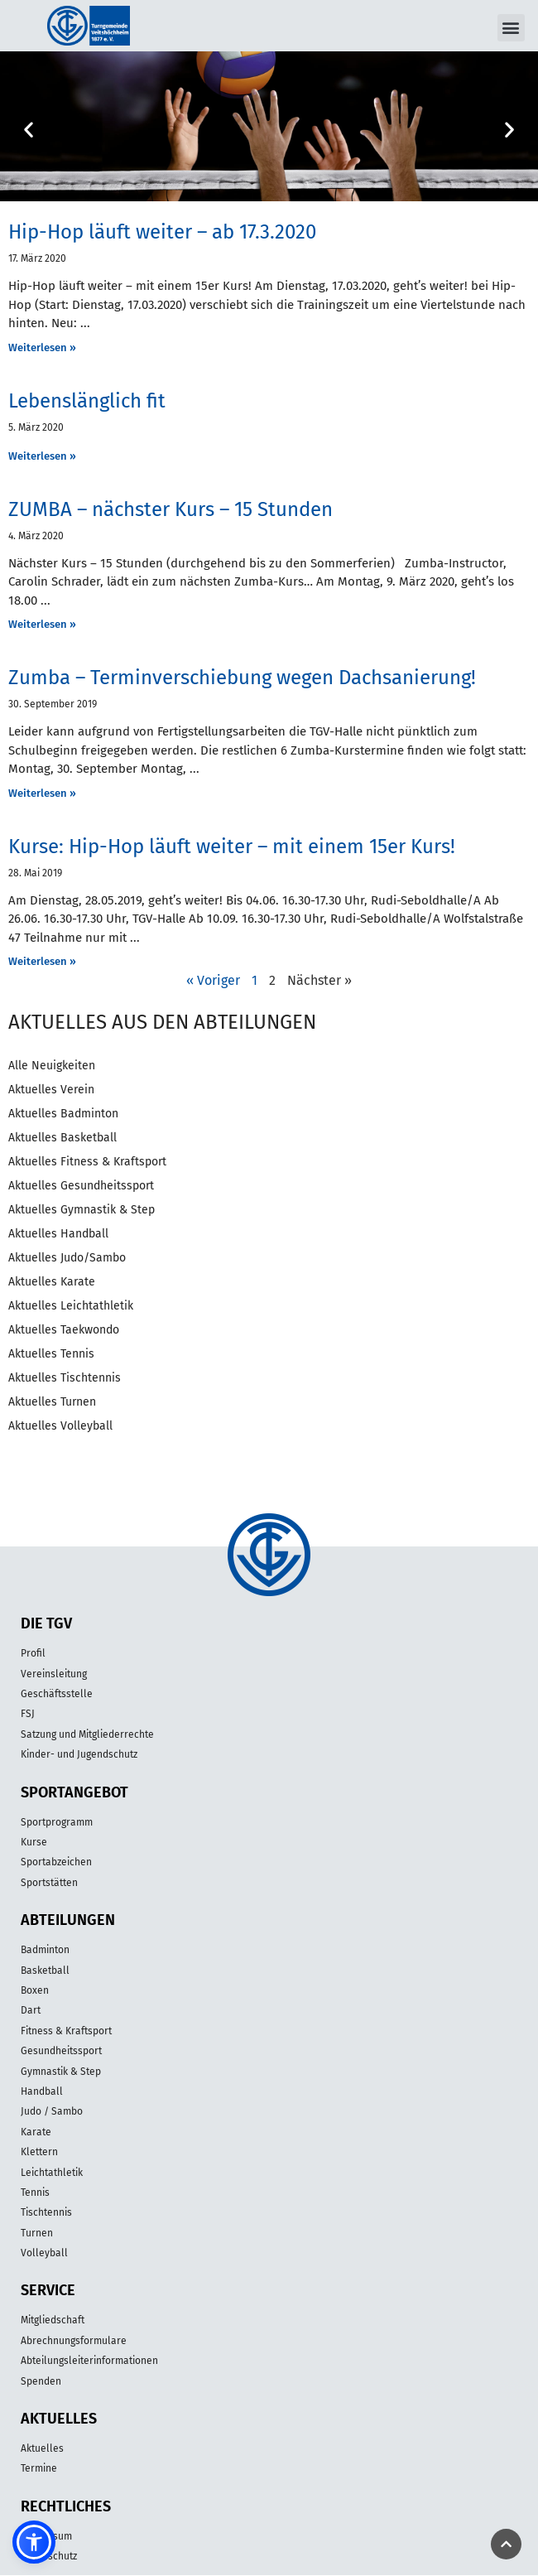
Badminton (45, 1950)
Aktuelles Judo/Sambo (67, 1258)
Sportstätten (49, 1883)
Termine (39, 2468)
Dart (31, 2010)
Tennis (35, 2192)
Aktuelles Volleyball (60, 1426)
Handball (42, 2091)
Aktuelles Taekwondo (63, 1330)
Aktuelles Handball (58, 1234)
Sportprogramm (57, 1822)
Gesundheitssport (61, 2051)
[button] (511, 27)
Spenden (41, 2381)
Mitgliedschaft (52, 2320)
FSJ (28, 1714)
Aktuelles (42, 2448)
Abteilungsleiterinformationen (89, 2360)
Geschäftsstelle (57, 1694)
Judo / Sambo (52, 2111)
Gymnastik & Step (61, 2071)
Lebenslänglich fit (87, 400)
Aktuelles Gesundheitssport (81, 1186)
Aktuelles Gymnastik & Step (81, 1210)
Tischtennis (46, 2212)
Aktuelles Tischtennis (64, 1378)
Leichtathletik (52, 2172)
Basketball (45, 1970)
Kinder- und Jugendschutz (79, 1754)
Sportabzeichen (56, 1862)
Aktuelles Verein (51, 1090)
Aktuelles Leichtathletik (70, 1306)
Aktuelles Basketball (62, 1138)
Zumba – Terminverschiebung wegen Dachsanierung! (242, 677)
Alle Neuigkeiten (51, 1066)
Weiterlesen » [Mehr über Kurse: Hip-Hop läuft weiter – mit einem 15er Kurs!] (42, 961)
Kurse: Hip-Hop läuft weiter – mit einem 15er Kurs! (231, 846)
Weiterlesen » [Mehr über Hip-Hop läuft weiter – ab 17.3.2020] (42, 347)
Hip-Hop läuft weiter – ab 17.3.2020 (162, 232)
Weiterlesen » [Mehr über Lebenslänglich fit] (42, 456)
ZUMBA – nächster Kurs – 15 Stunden (170, 509)
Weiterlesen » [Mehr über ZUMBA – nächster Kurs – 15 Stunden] (42, 624)
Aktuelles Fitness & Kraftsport (87, 1162)
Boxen (35, 1990)
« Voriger (213, 980)
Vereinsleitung (54, 1674)
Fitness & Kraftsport (66, 2031)
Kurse (34, 1842)
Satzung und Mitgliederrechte (87, 1734)
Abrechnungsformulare (74, 2341)
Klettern (39, 2152)
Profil (33, 1653)
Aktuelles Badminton (63, 1114)
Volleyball (44, 2253)
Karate (36, 2132)
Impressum (46, 2536)
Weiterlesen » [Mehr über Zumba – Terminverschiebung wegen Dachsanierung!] (42, 793)
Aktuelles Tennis (51, 1354)
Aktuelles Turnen (52, 1402)
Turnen (37, 2233)
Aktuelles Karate (51, 1282)
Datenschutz (49, 2556)
